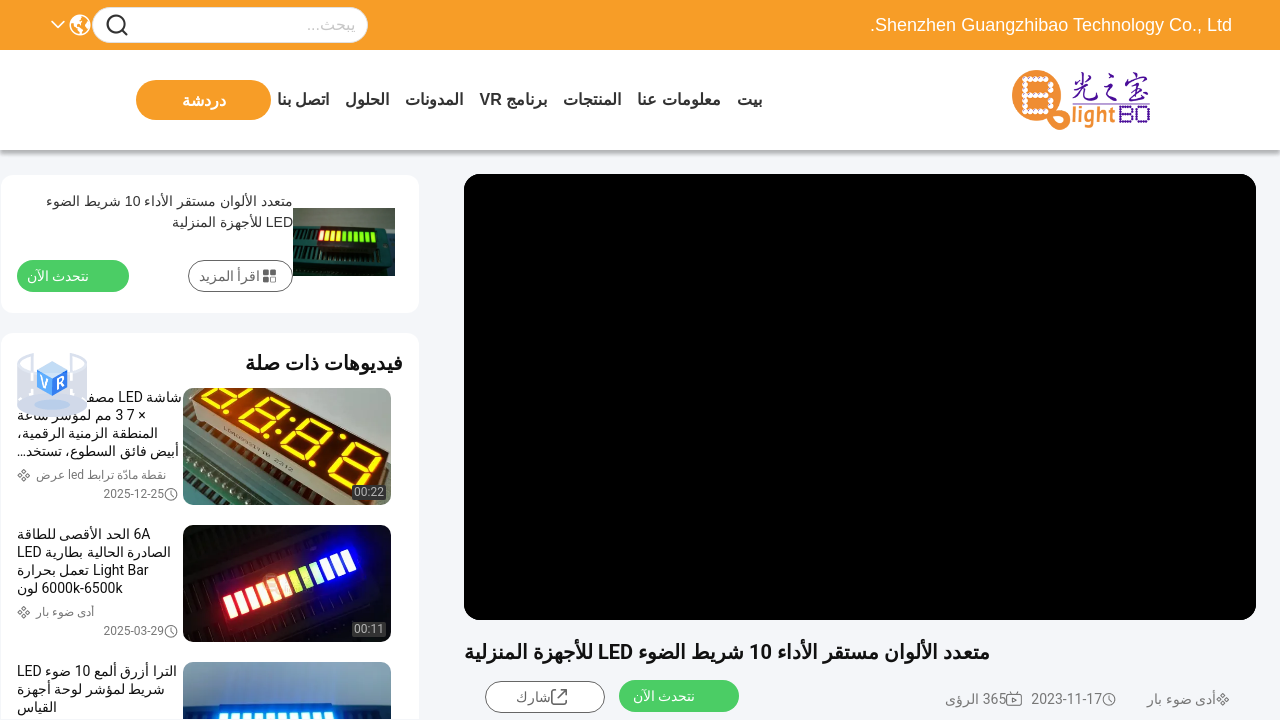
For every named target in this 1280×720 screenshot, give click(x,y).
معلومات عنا (678, 99)
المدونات (434, 99)
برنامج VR (513, 99)
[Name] (117, 25)
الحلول (367, 99)
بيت (749, 99)
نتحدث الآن (676, 695)
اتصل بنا (303, 99)
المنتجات (592, 99)
